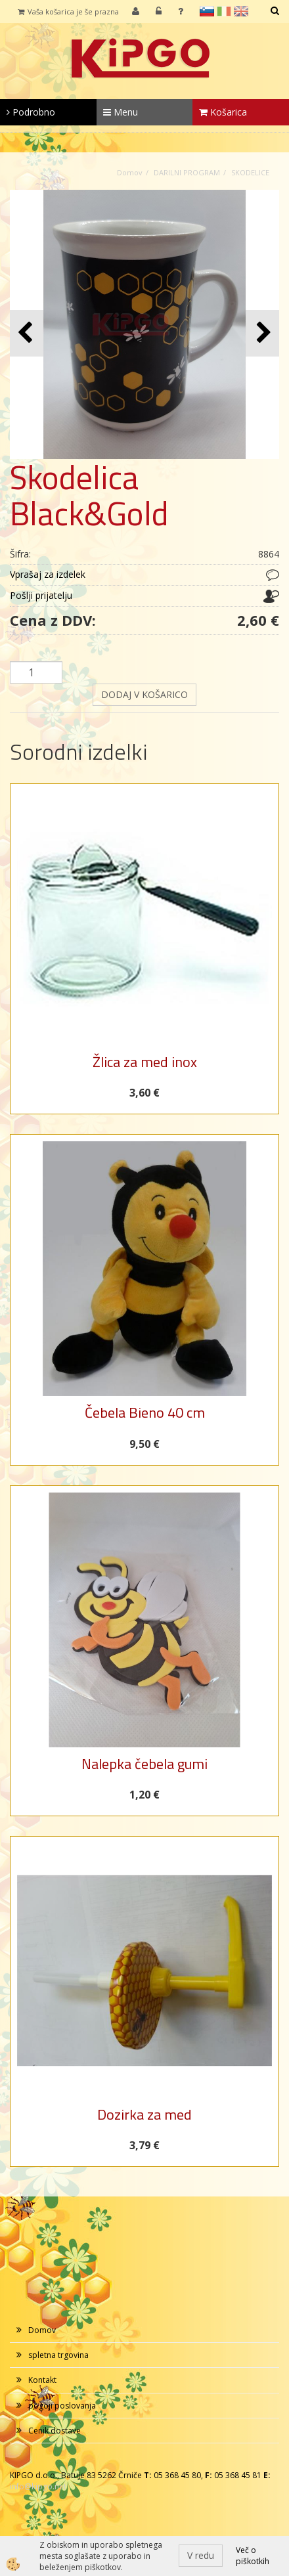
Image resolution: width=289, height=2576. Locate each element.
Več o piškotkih (252, 2555)
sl (207, 11)
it (224, 11)
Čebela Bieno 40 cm (145, 1412)
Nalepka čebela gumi (144, 1764)
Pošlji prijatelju (41, 595)
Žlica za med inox (145, 1062)
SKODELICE (250, 172)
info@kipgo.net (38, 2486)
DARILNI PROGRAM (187, 172)
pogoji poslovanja (62, 2405)
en (241, 11)
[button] (262, 333)
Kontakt (42, 2380)
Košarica (223, 112)
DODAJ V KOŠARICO (144, 694)
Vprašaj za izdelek (47, 574)
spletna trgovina (58, 2355)
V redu (200, 2555)
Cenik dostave (54, 2430)
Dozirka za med (144, 2114)
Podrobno (31, 112)
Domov (130, 172)
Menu (120, 112)
